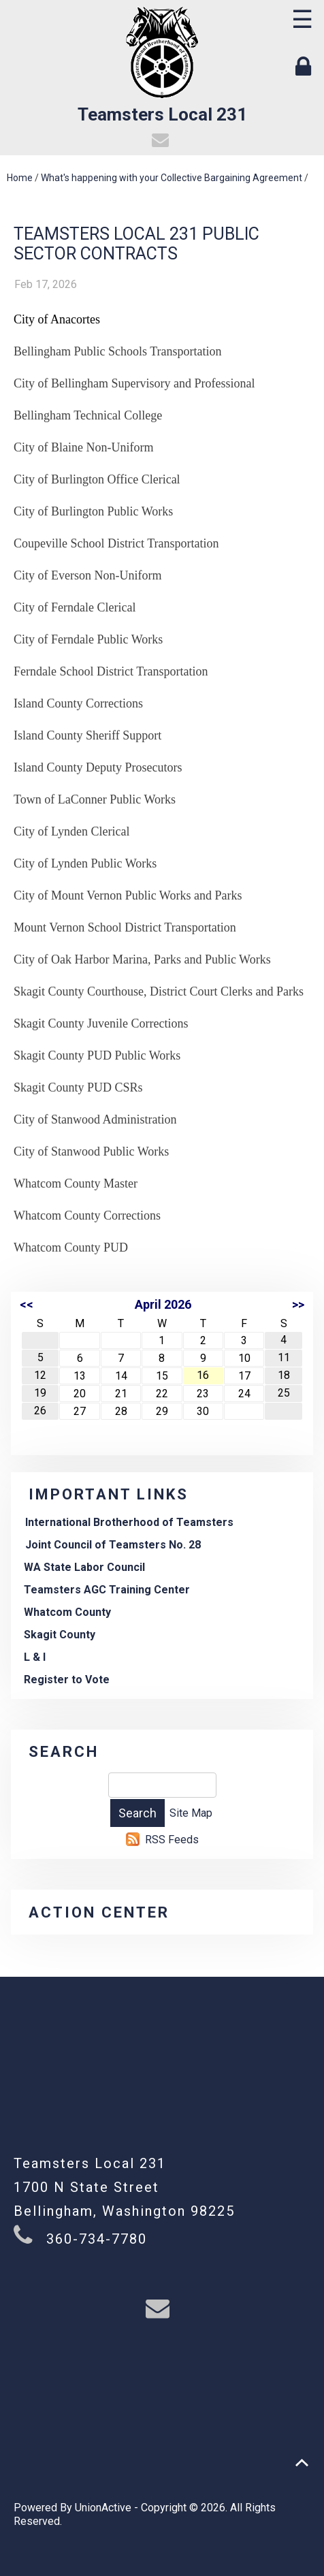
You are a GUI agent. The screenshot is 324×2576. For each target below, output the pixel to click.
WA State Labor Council (84, 1567)
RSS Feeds (172, 1839)
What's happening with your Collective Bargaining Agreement (171, 177)
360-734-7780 (96, 2239)
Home (20, 177)
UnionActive (103, 2507)
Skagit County (59, 1634)
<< (26, 1304)
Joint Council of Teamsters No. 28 (113, 1544)
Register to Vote (67, 1679)
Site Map (190, 1813)
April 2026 (163, 1304)
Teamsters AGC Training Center (107, 1589)
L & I (35, 1657)
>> (298, 1304)
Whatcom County (67, 1612)
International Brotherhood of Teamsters (129, 1522)
